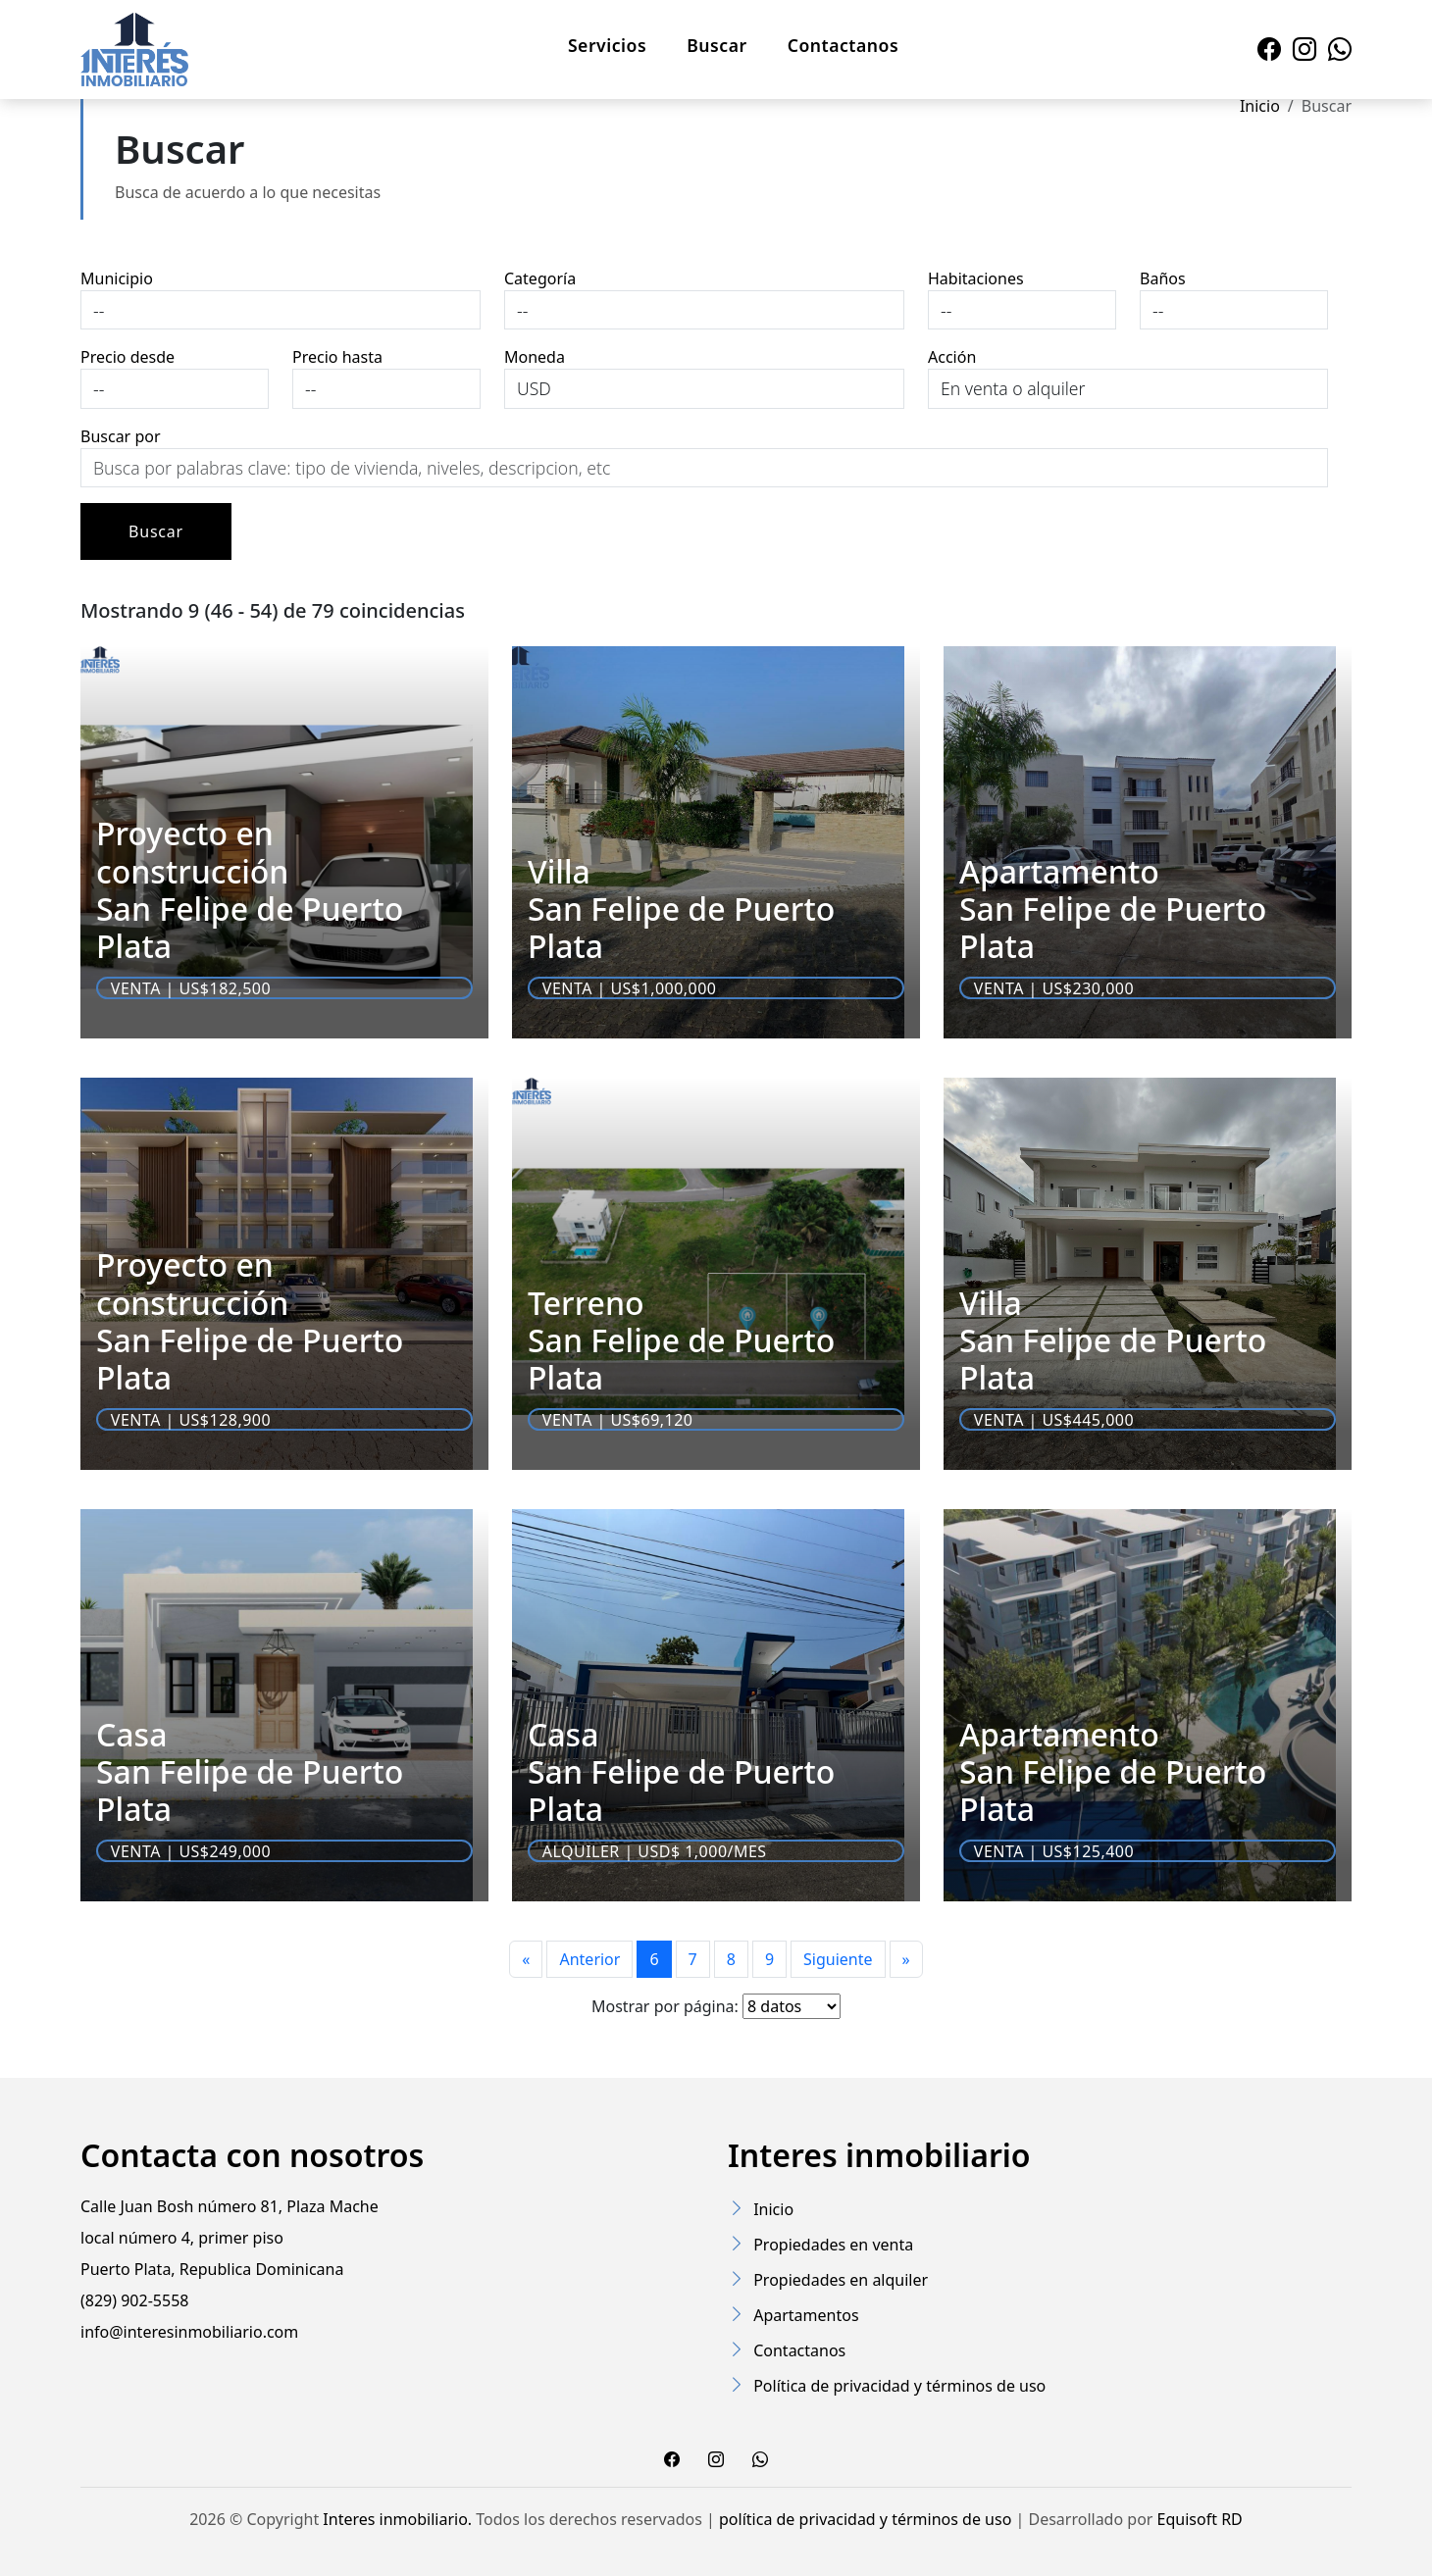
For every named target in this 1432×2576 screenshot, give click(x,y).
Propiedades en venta (833, 2244)
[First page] (525, 1959)
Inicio (1260, 106)
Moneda (534, 357)
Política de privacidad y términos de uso (899, 2386)
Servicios (607, 45)
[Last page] (906, 1959)
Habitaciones (976, 278)
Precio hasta (337, 357)
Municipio (116, 278)
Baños (1163, 278)
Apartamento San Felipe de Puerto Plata (1112, 909)
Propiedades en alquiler (840, 2280)
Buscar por (120, 436)
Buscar (716, 45)
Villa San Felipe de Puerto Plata (681, 909)
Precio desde (127, 357)
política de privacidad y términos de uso (865, 2519)
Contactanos (843, 45)
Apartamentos (805, 2315)
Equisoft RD (1200, 2519)
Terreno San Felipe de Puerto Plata (681, 1340)
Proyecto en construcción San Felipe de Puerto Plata (249, 889)
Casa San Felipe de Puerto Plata (249, 1772)
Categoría (540, 278)
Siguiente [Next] (837, 1959)
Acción (952, 357)
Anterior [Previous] (589, 1959)
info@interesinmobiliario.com (189, 2332)
